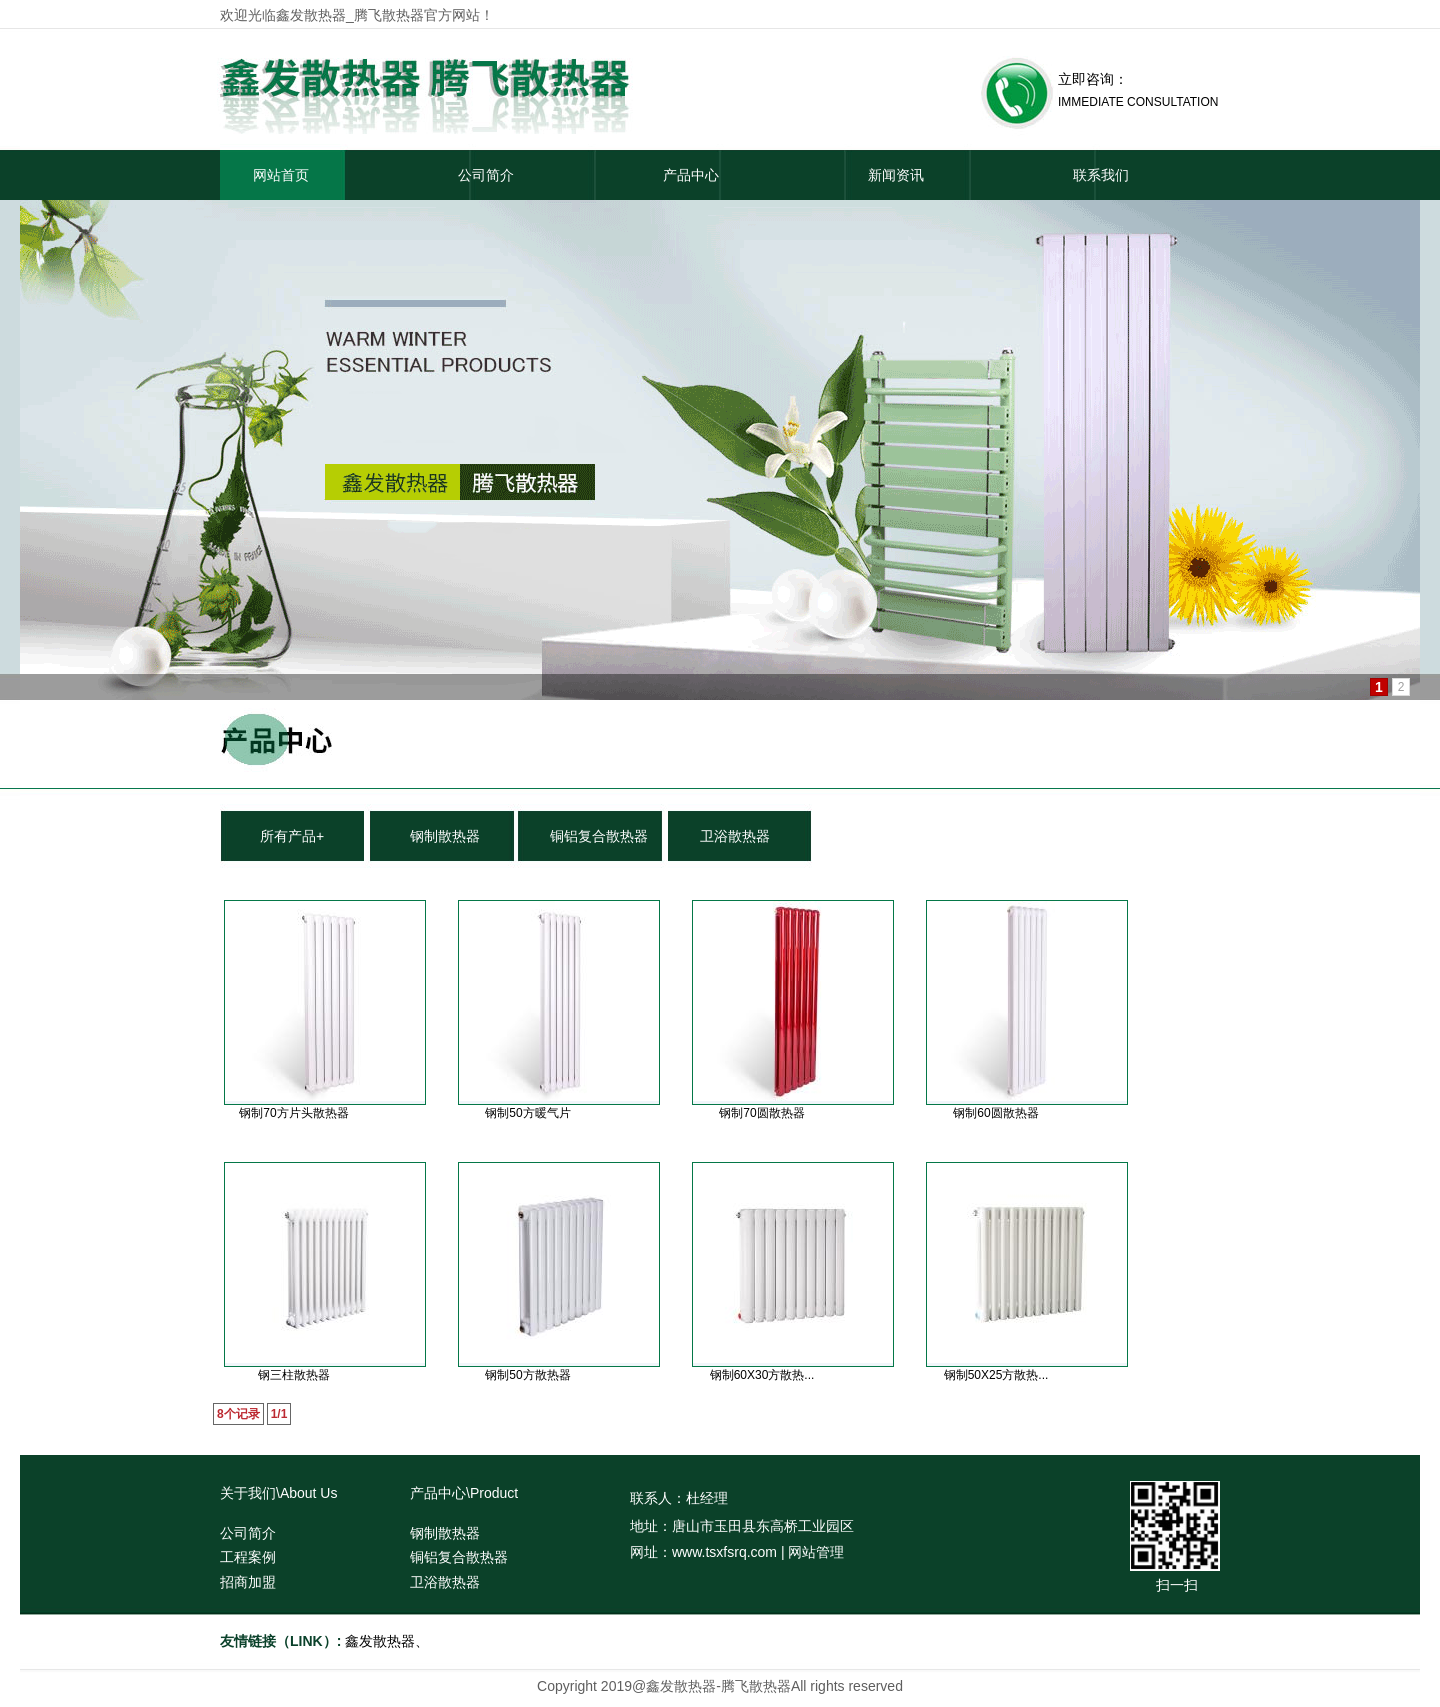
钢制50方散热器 (527, 1375)
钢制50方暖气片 (527, 1113)
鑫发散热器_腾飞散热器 (350, 15)
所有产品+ (292, 836)
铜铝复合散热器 (599, 836)
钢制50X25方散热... (996, 1375)
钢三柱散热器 (294, 1375)
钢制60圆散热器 (995, 1113)
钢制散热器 (445, 836)
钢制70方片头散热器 (293, 1113)
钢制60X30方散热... (762, 1375)
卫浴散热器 (735, 836)
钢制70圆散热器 (761, 1113)
